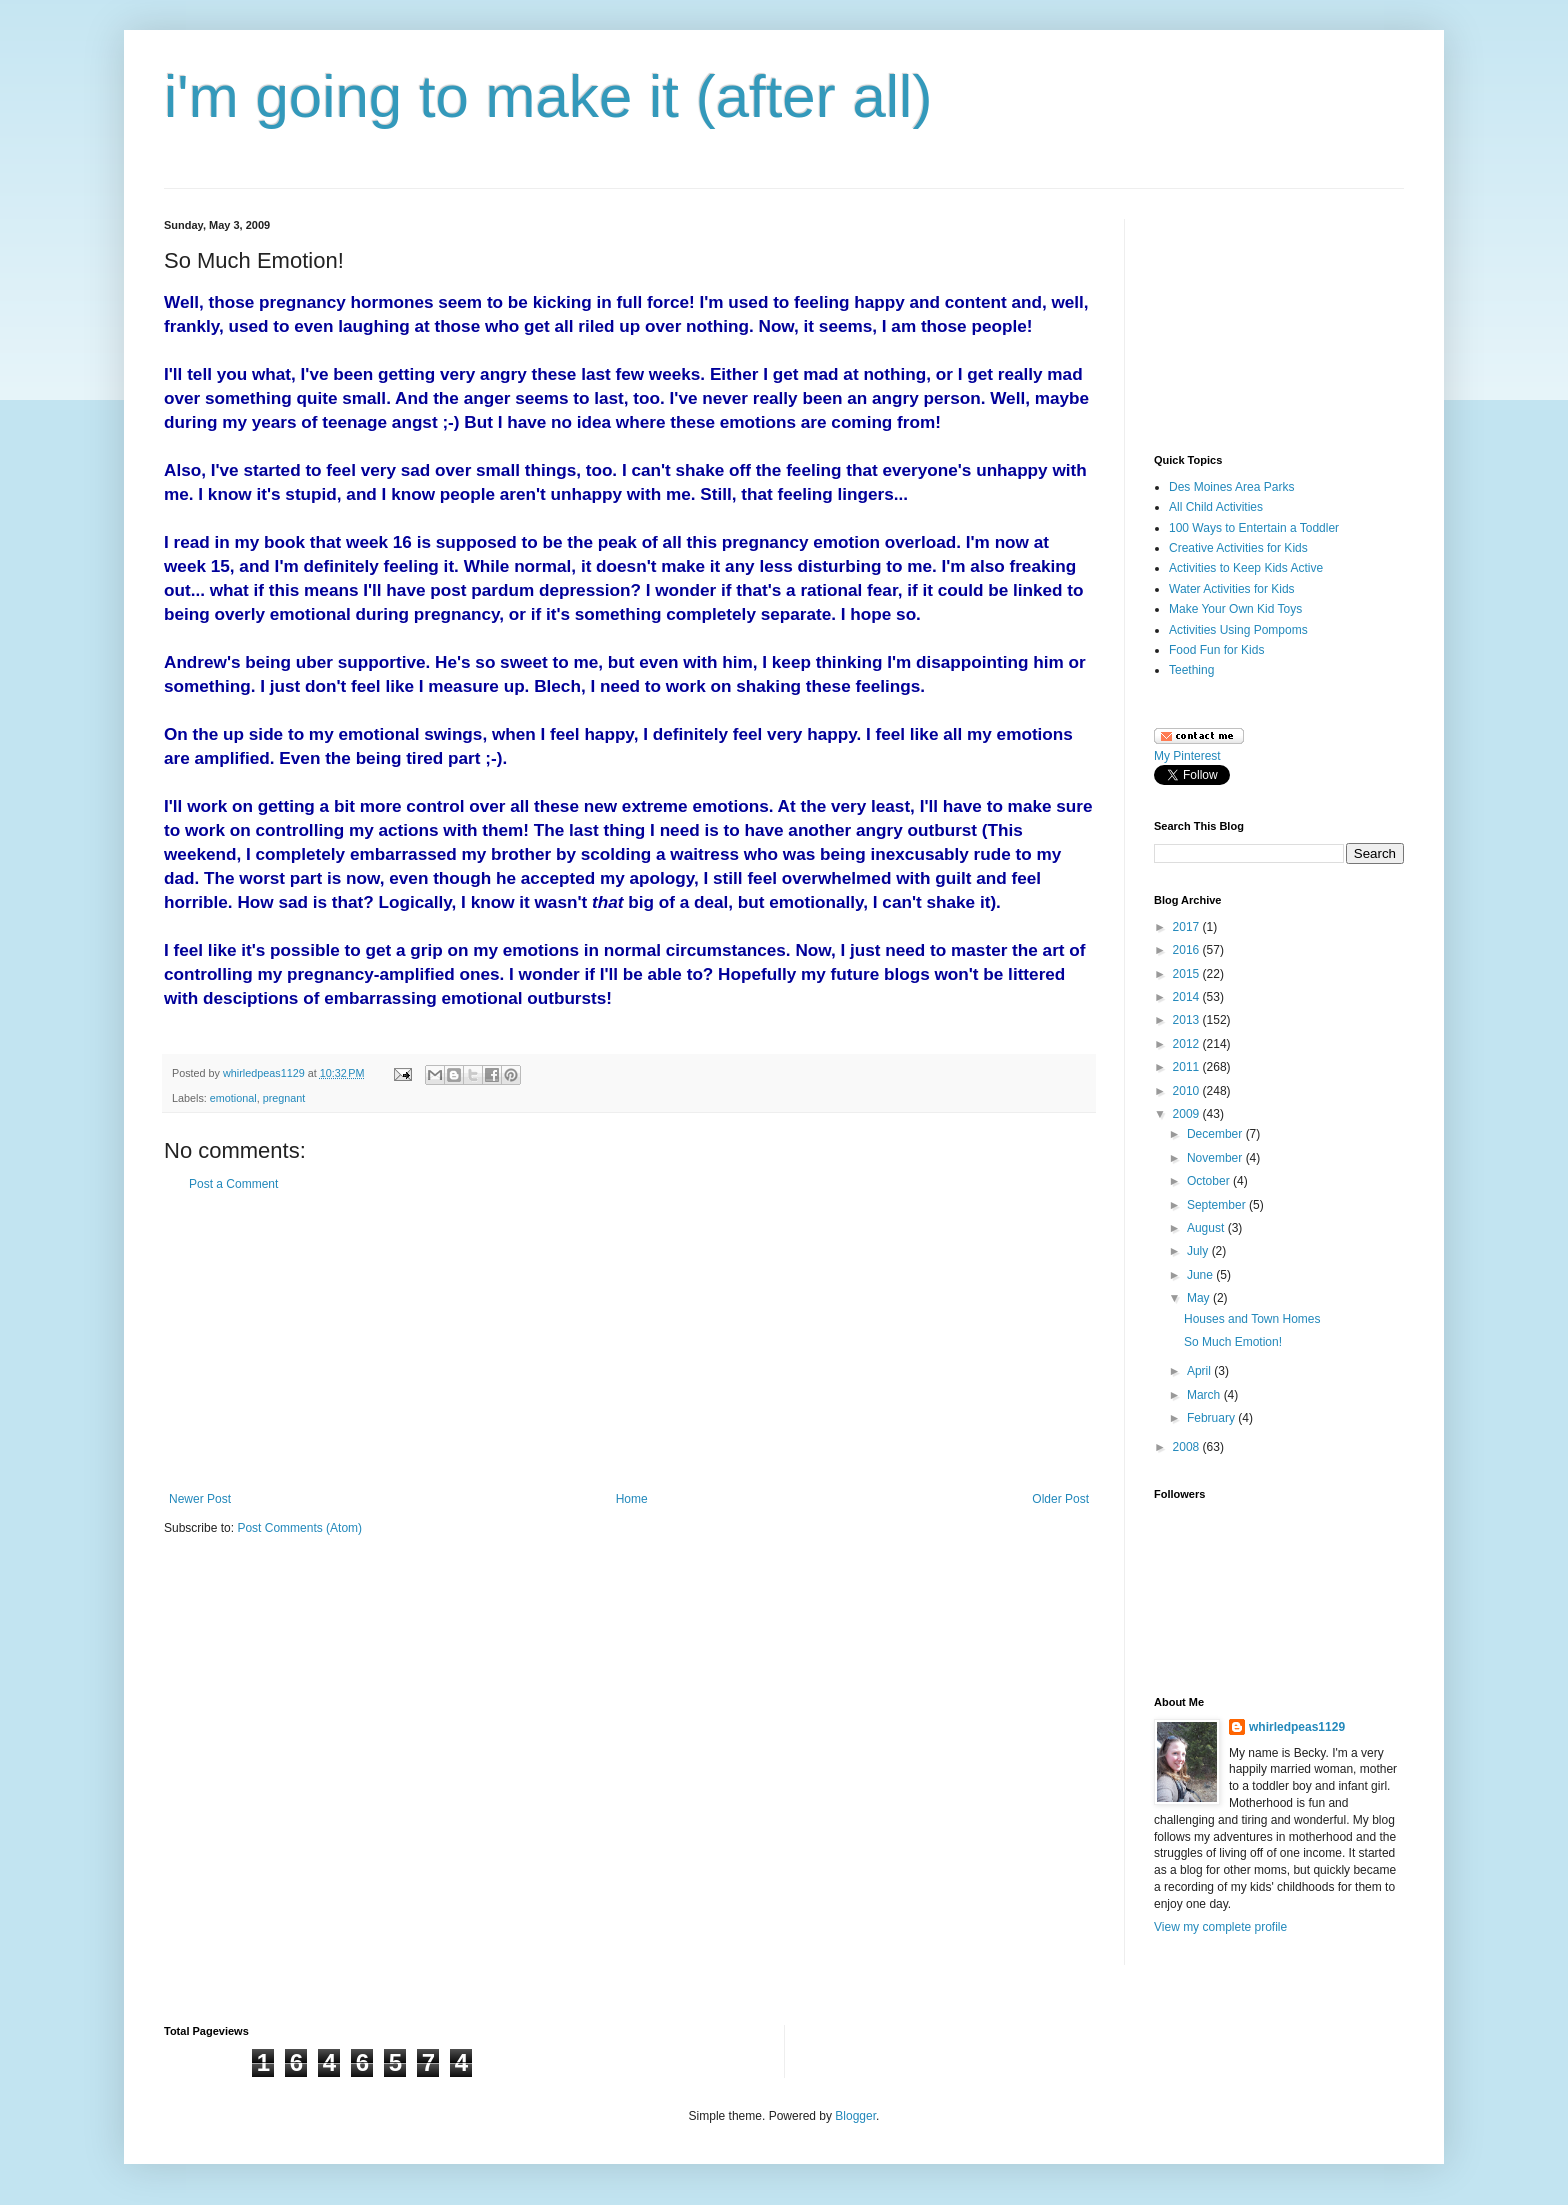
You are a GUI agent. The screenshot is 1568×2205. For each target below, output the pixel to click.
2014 (1188, 997)
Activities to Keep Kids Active (1246, 568)
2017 (1188, 927)
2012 (1188, 1044)
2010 (1188, 1091)
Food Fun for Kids (1216, 650)
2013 (1188, 1020)
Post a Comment (233, 1184)
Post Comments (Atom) (299, 1528)
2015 (1188, 974)
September (1218, 1205)
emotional (233, 1098)
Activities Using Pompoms (1238, 630)
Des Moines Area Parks (1231, 487)
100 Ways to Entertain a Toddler (1254, 528)
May (1200, 1298)
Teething (1191, 670)
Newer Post (200, 1499)
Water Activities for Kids (1232, 589)
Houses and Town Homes (1252, 1319)
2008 (1188, 1447)
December (1216, 1134)
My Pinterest (1187, 756)
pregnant (284, 1098)
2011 (1188, 1067)
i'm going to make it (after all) (548, 96)
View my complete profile (1220, 1927)
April (1200, 1371)
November (1216, 1158)
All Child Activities (1216, 507)
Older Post (1060, 1499)
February (1212, 1418)
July (1199, 1251)
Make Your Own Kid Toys (1235, 609)
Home (632, 1499)
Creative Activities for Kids (1238, 548)
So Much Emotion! (1233, 1342)
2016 (1188, 950)
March (1205, 1395)
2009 (1188, 1114)
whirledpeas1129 (265, 1073)
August (1207, 1228)
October (1210, 1181)
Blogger (855, 2116)
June (1201, 1275)
